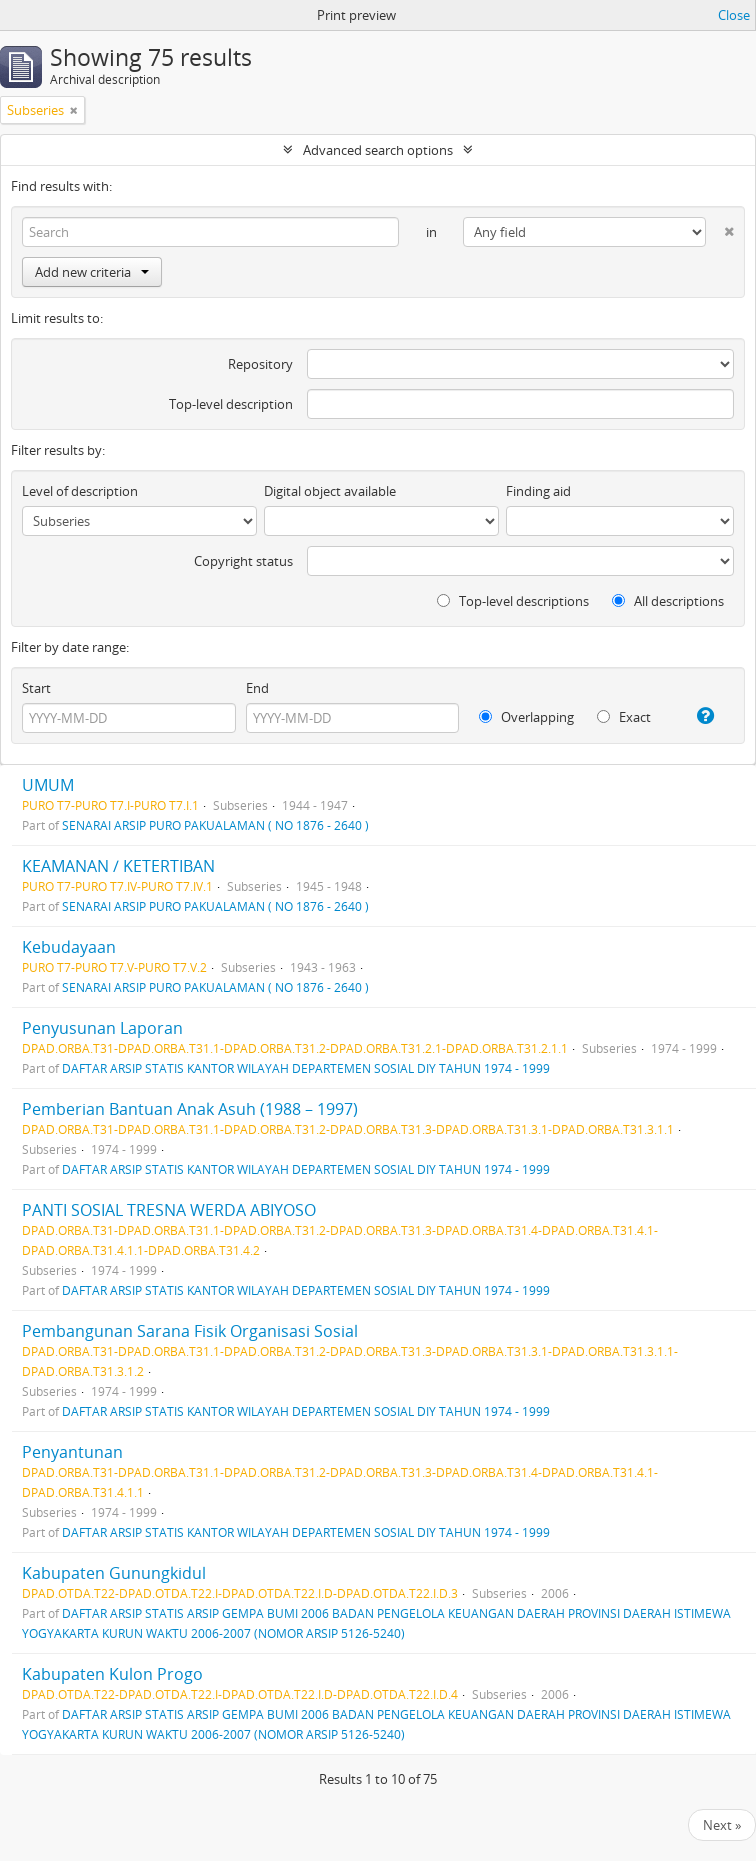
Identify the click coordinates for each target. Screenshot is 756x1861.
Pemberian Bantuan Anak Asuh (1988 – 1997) (190, 1109)
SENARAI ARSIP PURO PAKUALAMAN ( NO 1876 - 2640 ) (215, 825)
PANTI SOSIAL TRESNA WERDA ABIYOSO (169, 1210)
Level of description (80, 491)
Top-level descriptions (513, 601)
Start (36, 688)
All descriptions (668, 601)
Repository (260, 364)
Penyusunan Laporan (102, 1028)
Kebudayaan (69, 947)
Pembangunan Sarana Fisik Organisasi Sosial (190, 1331)
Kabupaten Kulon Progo (112, 1674)
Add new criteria (92, 272)
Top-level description (231, 404)
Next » (722, 1825)
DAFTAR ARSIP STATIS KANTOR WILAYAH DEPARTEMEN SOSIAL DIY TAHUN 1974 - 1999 (306, 1068)
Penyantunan (72, 1452)
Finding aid (538, 491)
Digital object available (330, 491)
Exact (624, 717)
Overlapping (526, 717)
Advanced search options (378, 150)
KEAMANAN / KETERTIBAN (118, 866)
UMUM (48, 785)
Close (734, 15)
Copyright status (243, 561)
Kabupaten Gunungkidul (114, 1573)
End (257, 688)
